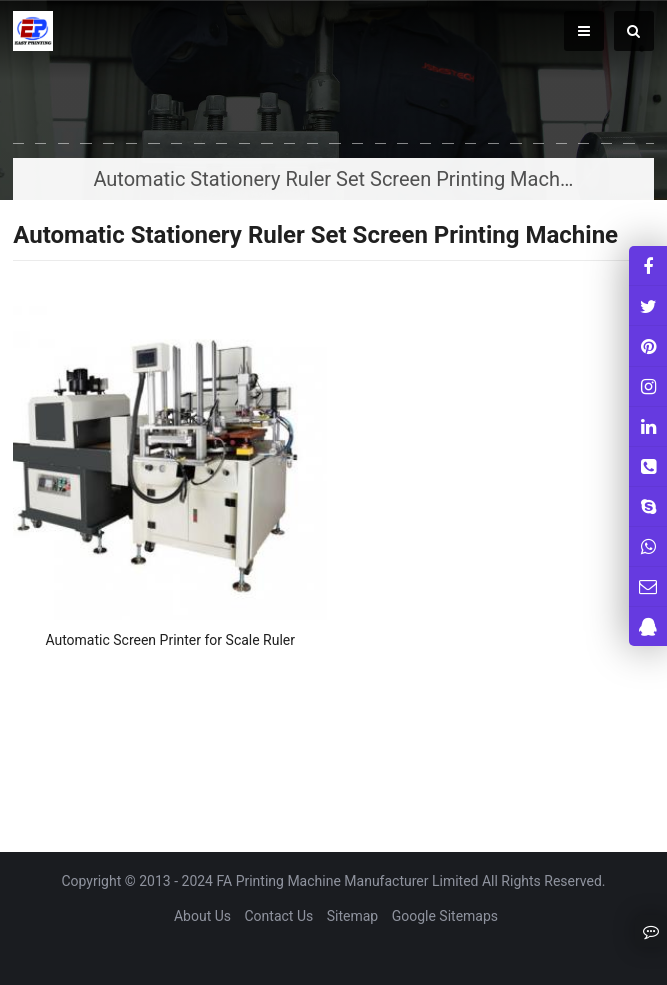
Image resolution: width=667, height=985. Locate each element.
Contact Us (279, 916)
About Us (202, 916)
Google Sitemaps (445, 916)
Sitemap (352, 916)
